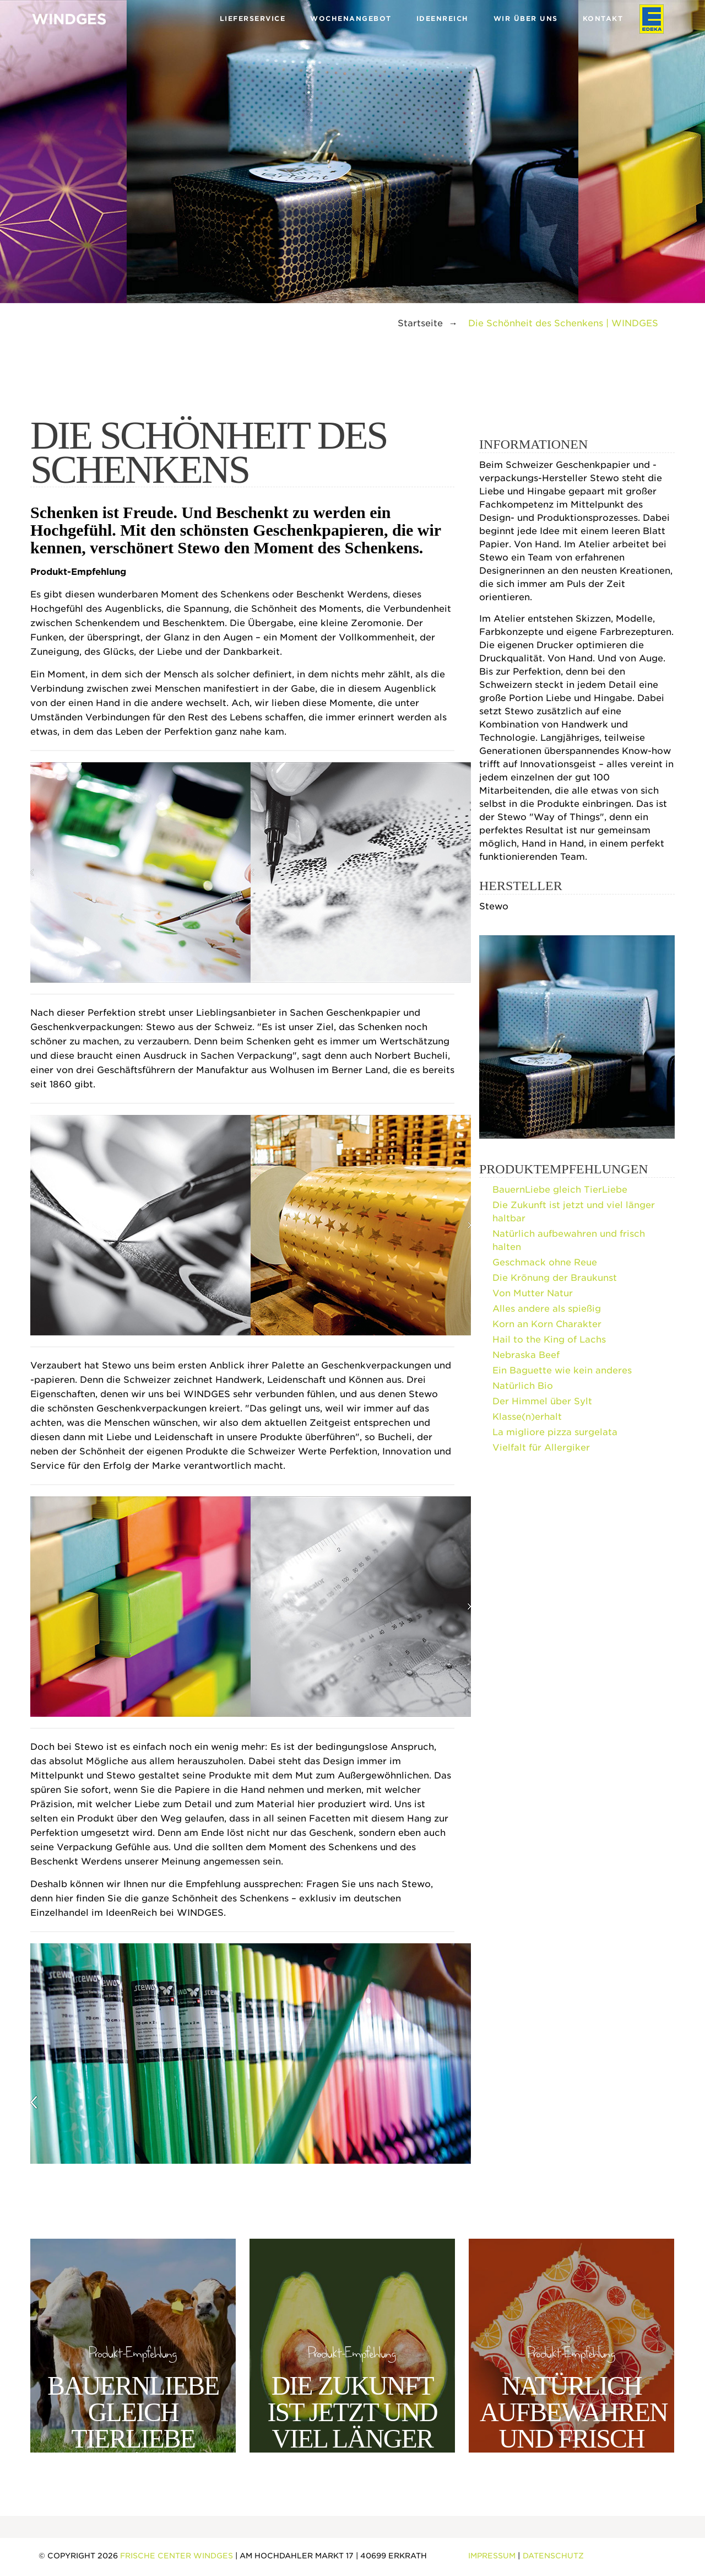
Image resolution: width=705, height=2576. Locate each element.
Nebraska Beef (526, 1355)
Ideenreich (442, 18)
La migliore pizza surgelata (554, 1432)
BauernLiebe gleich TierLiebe (559, 1189)
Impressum (492, 2555)
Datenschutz (553, 2555)
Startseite (420, 323)
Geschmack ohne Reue (544, 1262)
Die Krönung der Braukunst (554, 1278)
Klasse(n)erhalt (527, 1416)
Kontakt (603, 18)
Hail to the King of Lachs (549, 1339)
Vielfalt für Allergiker (541, 1447)
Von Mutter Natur (532, 1293)
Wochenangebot (351, 18)
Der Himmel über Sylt (542, 1401)
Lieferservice (253, 18)
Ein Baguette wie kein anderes (562, 1370)
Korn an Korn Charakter (546, 1324)
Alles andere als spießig (546, 1308)
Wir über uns (526, 18)
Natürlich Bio (522, 1386)
